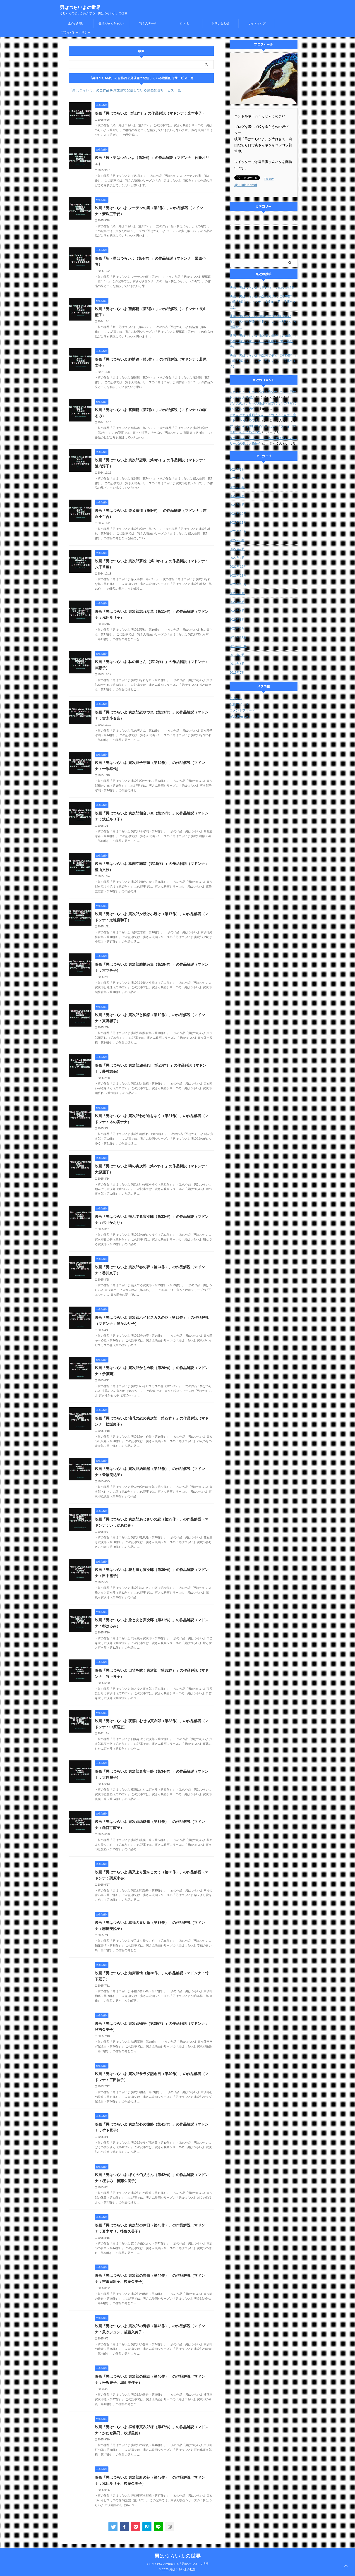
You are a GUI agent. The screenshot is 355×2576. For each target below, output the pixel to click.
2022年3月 (237, 540)
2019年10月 (238, 646)
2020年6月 (237, 602)
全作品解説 (75, 23)
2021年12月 (238, 566)
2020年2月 (237, 628)
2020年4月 (237, 611)
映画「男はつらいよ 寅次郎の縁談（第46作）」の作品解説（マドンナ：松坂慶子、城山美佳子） (263, 341)
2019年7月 (237, 672)
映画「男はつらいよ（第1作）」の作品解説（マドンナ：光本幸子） (150, 113)
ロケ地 (184, 23)
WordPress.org (240, 716)
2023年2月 (237, 496)
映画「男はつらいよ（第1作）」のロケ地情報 (262, 287)
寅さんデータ (148, 23)
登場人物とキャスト (111, 23)
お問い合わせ (220, 23)
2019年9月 (237, 655)
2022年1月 (237, 558)
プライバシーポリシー (75, 32)
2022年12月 (238, 513)
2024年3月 (237, 469)
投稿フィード (239, 704)
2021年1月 (237, 593)
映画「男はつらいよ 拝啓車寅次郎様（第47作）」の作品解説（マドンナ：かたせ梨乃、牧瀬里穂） (263, 321)
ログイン (236, 698)
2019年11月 (238, 637)
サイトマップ (257, 23)
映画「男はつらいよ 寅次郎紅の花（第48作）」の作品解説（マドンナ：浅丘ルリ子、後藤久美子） (263, 301)
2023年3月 (237, 487)
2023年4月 (237, 478)
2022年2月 (237, 549)
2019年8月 (237, 664)
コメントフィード (242, 710)
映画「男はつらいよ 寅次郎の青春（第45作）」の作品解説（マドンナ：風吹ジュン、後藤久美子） (263, 361)
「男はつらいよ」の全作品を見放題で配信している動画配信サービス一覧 (125, 90)
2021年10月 (238, 584)
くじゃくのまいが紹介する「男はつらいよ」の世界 (177, 2563)
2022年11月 (238, 522)
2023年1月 (237, 505)
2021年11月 (238, 575)
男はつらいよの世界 (80, 7)
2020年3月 (237, 619)
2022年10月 (238, 531)
